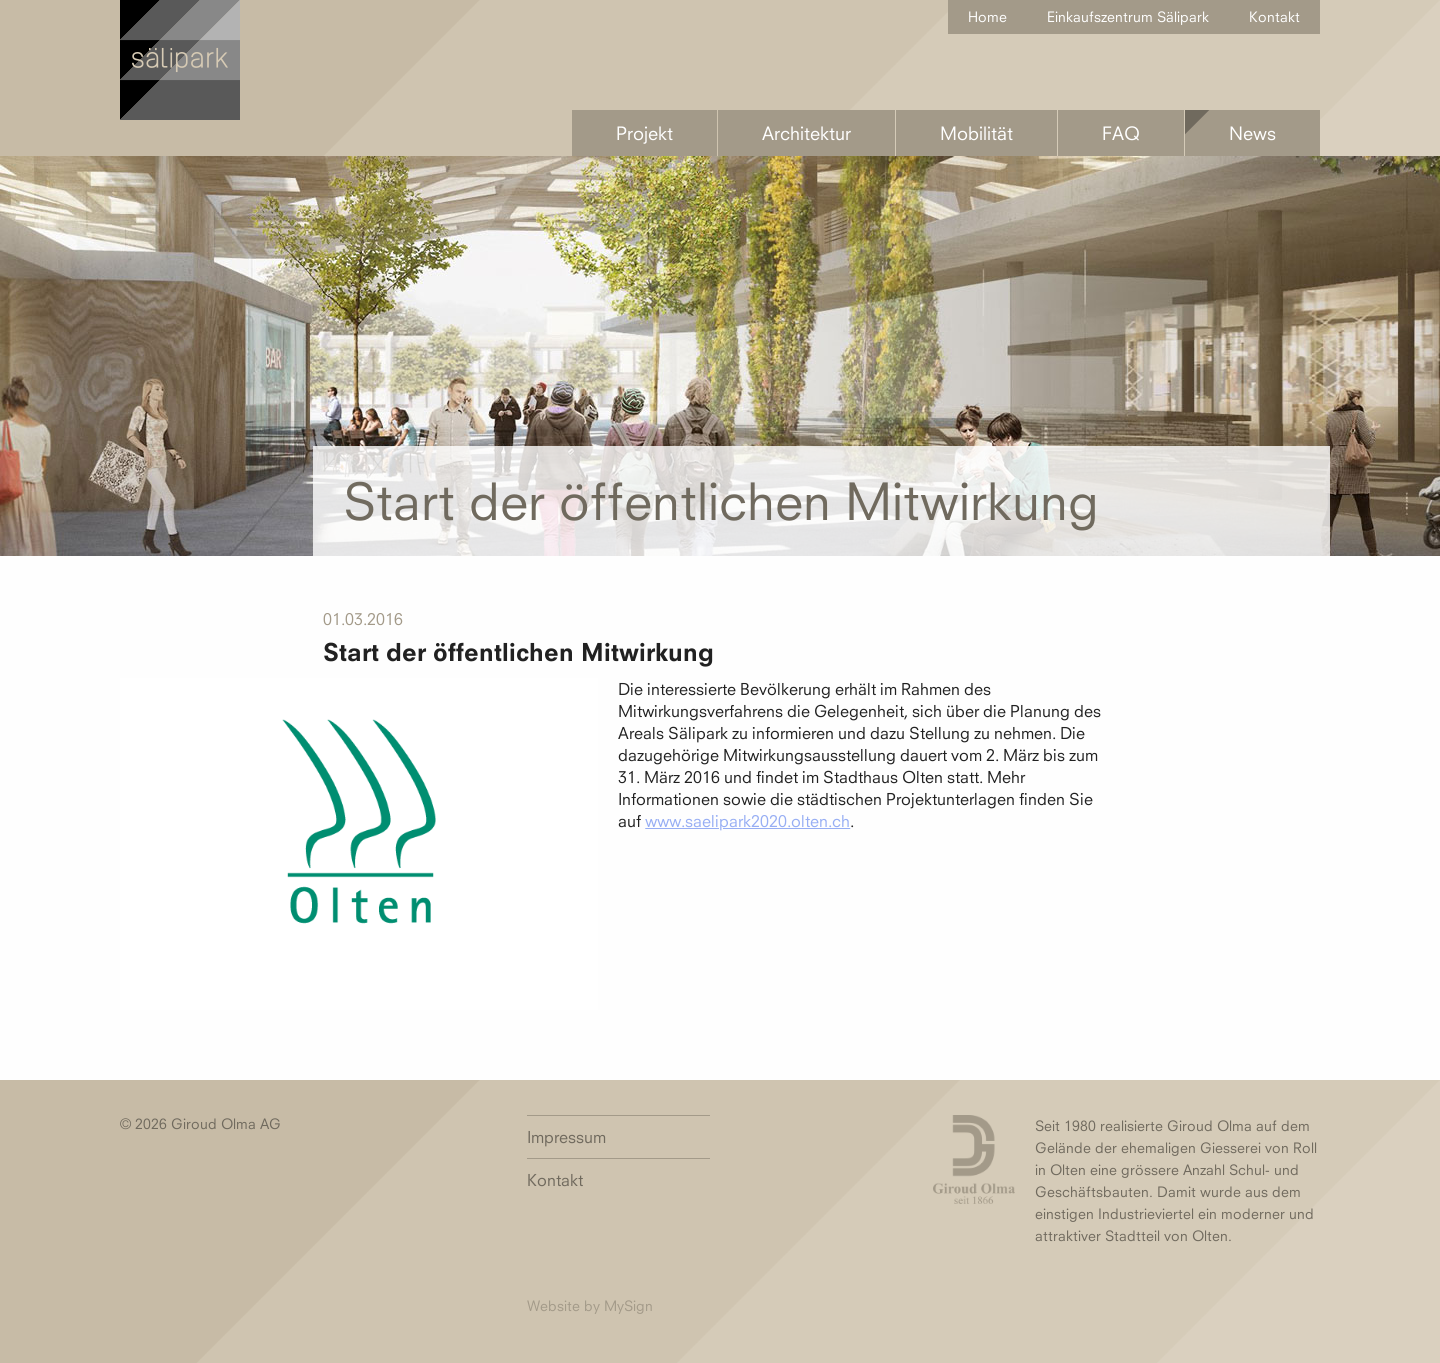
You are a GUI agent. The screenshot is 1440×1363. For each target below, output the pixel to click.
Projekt (644, 133)
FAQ (1121, 133)
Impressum (566, 1137)
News (1252, 133)
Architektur (806, 133)
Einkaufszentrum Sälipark (1128, 16)
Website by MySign (590, 1305)
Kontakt (1274, 16)
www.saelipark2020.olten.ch (747, 821)
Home (987, 16)
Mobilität (976, 133)
